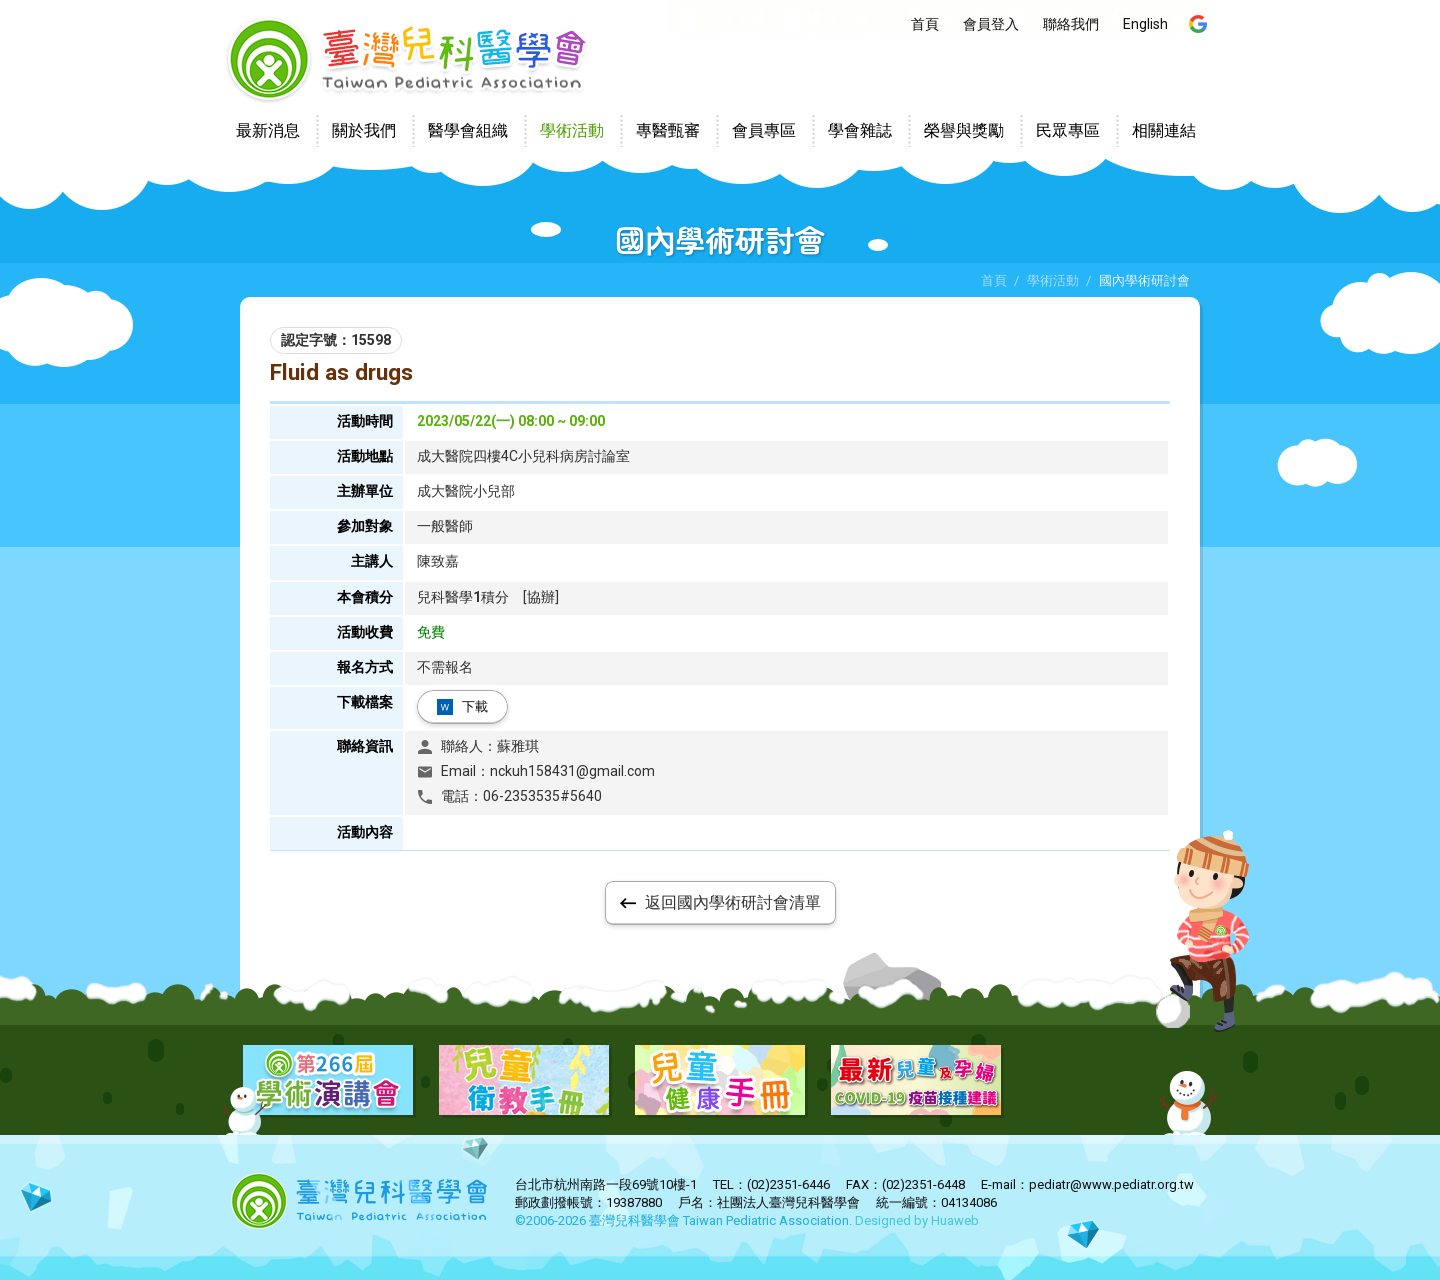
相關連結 (1164, 130)
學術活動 (572, 130)
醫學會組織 (468, 130)
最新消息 (268, 130)
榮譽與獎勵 (964, 130)
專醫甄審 (668, 130)
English (1145, 24)
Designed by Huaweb (917, 1220)
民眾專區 (1068, 130)
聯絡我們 (1071, 24)
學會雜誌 (860, 130)
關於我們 (364, 130)
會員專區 (764, 130)
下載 (475, 706)
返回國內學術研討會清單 (733, 902)
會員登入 (991, 24)
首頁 (925, 24)
